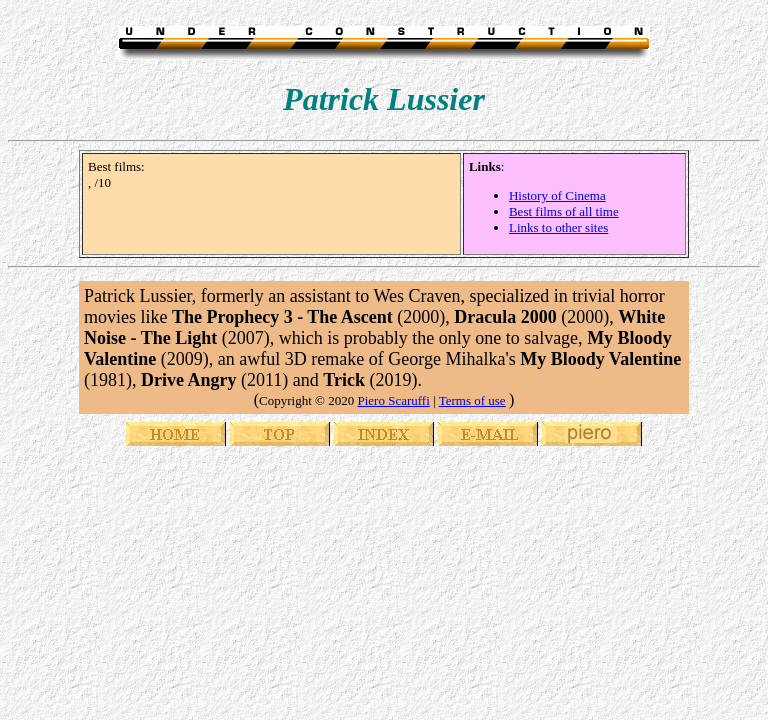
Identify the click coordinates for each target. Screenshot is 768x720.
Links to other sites (558, 227)
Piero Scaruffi (393, 400)
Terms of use (472, 400)
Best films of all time (564, 211)
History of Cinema (557, 195)
